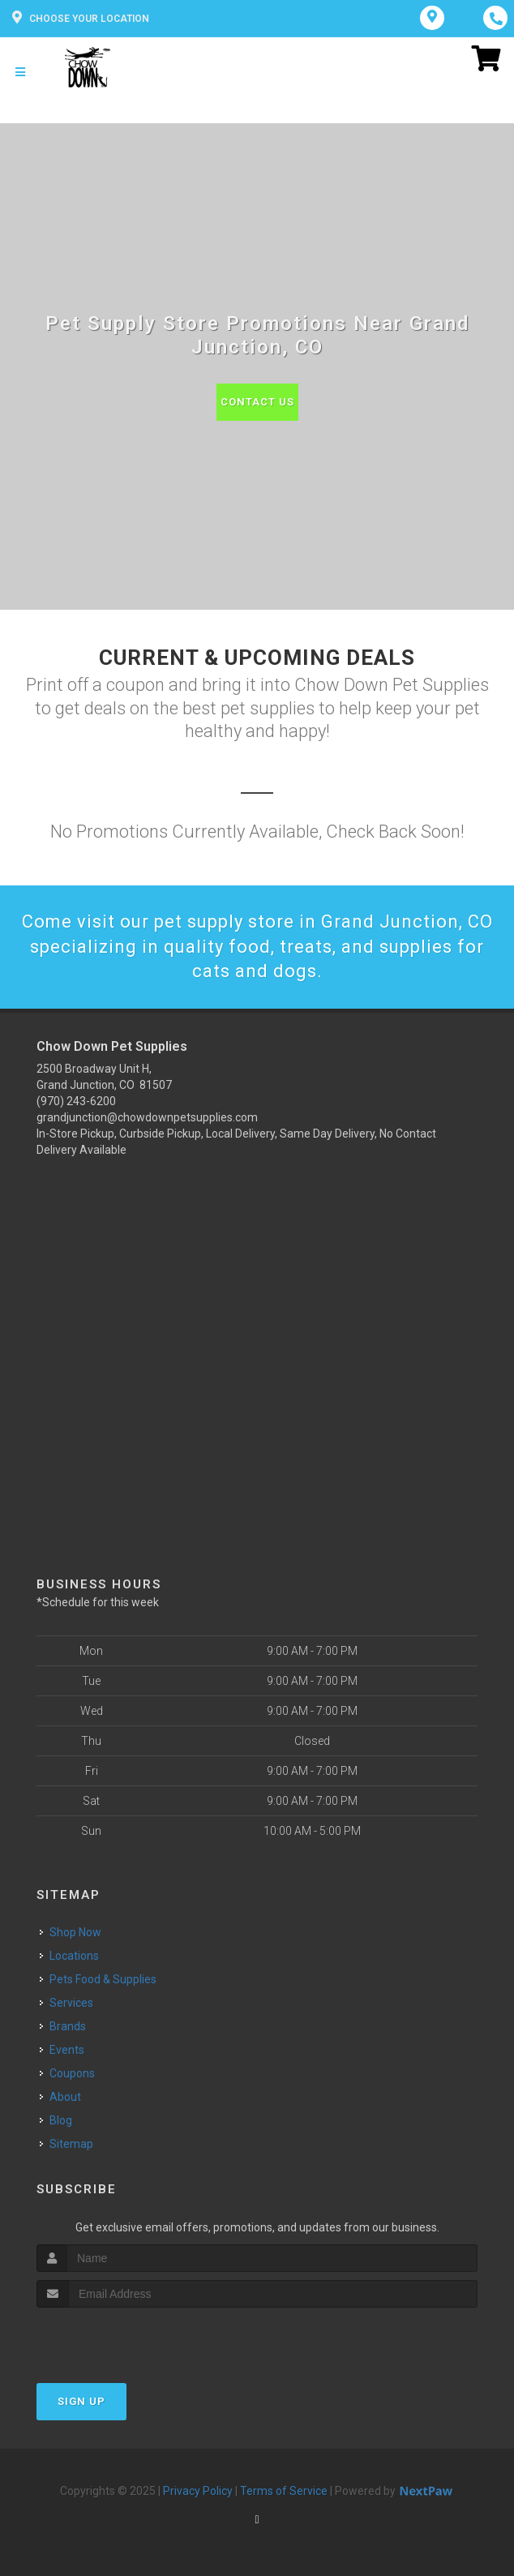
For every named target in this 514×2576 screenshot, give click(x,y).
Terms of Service (284, 2490)
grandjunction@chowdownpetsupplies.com (147, 1117)
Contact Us (257, 402)
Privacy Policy (198, 2490)
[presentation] (122, 2338)
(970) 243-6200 (76, 1101)
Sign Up (81, 2401)
